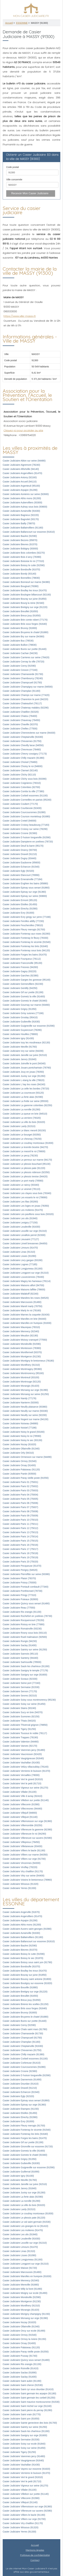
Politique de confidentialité (35, 2555)
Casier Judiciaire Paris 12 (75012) (20, 1528)
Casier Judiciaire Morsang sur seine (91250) (26, 1394)
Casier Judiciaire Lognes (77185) (20, 1264)
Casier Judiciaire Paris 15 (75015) (20, 1540)
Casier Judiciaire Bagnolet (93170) (21, 519)
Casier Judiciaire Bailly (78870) (19, 523)
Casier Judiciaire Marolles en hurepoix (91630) (27, 1323)
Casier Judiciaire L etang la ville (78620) (24, 1080)
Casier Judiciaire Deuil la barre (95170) (23, 845)
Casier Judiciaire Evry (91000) (18, 912)
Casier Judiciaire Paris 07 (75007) (20, 1507)
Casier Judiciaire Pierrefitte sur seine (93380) (26, 1574)
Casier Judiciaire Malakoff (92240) (20, 1293)
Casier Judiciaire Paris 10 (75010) (20, 1519)
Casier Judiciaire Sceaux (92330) (20, 1678)
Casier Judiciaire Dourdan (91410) (20, 2083)
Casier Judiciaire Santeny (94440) (20, 1658)
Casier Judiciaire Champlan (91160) (21, 691)
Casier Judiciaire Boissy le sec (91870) (23, 1958)
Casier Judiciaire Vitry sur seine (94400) (23, 1875)
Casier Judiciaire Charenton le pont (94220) (25, 699)
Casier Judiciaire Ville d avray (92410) (22, 1796)
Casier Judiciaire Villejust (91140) (20, 1817)
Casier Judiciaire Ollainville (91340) (21, 1448)
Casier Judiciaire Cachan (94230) (20, 653)
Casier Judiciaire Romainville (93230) (22, 1628)
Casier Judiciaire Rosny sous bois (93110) (25, 1632)
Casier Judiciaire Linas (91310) (19, 1251)
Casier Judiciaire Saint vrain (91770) (22, 2414)
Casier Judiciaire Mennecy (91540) (21, 1331)
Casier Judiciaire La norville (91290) (21, 1109)
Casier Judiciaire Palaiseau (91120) (21, 1469)
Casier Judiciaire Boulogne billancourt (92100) (27, 594)
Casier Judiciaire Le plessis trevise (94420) (25, 1176)
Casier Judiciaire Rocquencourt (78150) (23, 1620)
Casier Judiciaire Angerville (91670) (21, 1912)
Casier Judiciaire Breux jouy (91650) (22, 615)
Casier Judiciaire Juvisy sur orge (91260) (24, 1076)
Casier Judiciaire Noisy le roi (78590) (22, 1436)
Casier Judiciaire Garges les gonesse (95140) (26, 979)
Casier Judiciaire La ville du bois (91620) (24, 1122)
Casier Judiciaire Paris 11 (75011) (20, 1524)
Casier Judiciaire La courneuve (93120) (23, 1092)
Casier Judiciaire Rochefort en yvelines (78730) (27, 1616)
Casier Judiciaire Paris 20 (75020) (20, 1561)
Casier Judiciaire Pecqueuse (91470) (22, 1565)
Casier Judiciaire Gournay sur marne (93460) (26, 1005)
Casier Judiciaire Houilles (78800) (20, 1034)
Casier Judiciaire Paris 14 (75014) (20, 1536)
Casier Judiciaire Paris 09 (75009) (20, 1515)
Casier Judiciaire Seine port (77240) (21, 1683)
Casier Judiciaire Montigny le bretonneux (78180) (28, 1360)
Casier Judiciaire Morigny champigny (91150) (26, 2314)
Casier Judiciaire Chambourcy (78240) (23, 678)
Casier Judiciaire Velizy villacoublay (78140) (25, 1766)
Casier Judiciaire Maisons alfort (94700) (23, 1285)
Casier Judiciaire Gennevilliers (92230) (23, 984)
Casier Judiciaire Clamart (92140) (20, 770)
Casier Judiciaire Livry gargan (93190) (23, 1260)
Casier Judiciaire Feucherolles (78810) (23, 925)
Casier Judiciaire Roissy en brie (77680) (23, 1624)
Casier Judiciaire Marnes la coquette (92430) (26, 1314)
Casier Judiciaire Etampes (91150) (21, 2108)
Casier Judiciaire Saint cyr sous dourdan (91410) (28, 2389)
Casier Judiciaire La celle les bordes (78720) (26, 1088)
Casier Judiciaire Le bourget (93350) (22, 1134)
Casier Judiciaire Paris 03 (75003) (20, 1490)
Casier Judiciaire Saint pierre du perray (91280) (27, 2410)
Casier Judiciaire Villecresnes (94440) (22, 1808)
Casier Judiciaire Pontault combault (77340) (25, 1586)
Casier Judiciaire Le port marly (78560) (23, 1180)
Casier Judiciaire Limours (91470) (20, 1247)
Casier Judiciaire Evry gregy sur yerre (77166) (27, 917)
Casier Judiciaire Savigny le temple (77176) (25, 1670)
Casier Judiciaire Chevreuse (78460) (22, 749)
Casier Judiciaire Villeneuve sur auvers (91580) (27, 1838)
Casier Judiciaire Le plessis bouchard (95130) (26, 1164)
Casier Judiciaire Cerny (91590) (19, 665)
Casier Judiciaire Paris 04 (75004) (20, 1494)
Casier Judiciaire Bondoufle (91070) (21, 569)
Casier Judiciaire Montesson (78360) (22, 1348)
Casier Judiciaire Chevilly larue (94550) (23, 745)
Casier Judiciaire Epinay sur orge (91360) (24, 891)
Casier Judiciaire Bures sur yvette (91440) (25, 649)
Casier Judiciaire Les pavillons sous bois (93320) (28, 1214)
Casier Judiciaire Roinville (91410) (20, 2368)
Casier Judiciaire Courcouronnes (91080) (24, 812)
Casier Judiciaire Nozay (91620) (19, 1444)
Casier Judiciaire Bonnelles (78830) (21, 578)
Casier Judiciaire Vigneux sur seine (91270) (25, 1787)
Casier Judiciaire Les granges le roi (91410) (25, 2226)
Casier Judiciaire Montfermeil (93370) (22, 1352)
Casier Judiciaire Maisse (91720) (20, 2268)
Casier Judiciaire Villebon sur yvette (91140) (26, 1800)
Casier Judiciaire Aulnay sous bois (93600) (25, 506)
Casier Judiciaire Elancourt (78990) (21, 875)
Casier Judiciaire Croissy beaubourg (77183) (26, 825)
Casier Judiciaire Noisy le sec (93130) (22, 1440)
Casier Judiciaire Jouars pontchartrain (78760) (27, 1067)
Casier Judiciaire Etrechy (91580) (20, 908)
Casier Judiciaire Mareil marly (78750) (22, 1306)
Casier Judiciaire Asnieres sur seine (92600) (26, 494)
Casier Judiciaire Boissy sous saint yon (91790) (27, 1962)
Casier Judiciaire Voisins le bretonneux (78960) (27, 1879)
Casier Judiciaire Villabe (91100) (19, 1792)
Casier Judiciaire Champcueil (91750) (22, 682)
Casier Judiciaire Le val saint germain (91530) (27, 2222)
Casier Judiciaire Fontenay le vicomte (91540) (27, 942)
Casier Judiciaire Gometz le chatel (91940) (25, 1000)
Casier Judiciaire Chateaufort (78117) (22, 703)
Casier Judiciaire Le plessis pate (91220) (24, 1168)
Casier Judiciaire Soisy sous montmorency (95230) (29, 1699)
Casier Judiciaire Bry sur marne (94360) (23, 636)
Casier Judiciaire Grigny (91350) (19, 1009)
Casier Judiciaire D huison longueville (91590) (27, 837)
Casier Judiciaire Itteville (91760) (20, 1046)
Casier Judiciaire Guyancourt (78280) (22, 1030)
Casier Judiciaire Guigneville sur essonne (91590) (29, 1025)
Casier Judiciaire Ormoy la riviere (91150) (24, 2339)
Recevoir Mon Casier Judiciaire (29, 193)
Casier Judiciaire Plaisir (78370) (19, 1578)
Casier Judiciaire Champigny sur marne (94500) (28, 686)
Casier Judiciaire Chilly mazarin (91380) (23, 758)
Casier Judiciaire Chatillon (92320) (21, 711)
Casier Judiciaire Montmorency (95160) (23, 1373)
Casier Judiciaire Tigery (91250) (19, 1729)
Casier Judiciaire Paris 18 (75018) (20, 1553)
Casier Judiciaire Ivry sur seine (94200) (23, 1051)
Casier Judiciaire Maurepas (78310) (21, 1327)
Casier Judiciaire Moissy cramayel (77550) (25, 1339)
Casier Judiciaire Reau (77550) (19, 1607)
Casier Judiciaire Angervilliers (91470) (22, 473)
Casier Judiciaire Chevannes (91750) (22, 741)
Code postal (12, 167)
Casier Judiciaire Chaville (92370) (20, 724)
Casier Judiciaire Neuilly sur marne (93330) (25, 1411)
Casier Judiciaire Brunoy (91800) (20, 628)
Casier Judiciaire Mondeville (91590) (22, 1344)
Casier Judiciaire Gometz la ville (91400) (24, 996)
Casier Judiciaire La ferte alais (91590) (23, 1097)
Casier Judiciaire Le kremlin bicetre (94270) (25, 1147)
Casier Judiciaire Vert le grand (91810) (23, 1779)
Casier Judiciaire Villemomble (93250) (22, 1825)
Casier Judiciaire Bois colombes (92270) (24, 552)
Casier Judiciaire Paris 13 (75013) (20, 1532)
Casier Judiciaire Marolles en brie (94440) (24, 1318)
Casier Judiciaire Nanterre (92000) (21, 1402)
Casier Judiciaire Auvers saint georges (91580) (27, 1928)
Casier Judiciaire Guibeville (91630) (21, 1021)
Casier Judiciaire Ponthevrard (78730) (22, 1591)
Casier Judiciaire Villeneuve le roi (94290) (24, 1833)
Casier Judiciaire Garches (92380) (20, 975)
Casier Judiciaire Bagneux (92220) (21, 515)
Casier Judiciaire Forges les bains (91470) (25, 954)
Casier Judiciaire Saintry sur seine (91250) (25, 1649)
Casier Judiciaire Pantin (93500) (19, 1473)
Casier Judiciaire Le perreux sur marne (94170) (27, 1159)
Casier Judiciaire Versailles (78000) (21, 1775)
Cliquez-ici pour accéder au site (23, 430)
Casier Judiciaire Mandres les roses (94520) (26, 1298)
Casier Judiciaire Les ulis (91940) (20, 1218)
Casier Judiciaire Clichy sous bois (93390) (25, 778)
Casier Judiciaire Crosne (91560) (20, 833)
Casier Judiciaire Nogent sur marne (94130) (25, 1419)
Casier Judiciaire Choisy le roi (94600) (23, 766)
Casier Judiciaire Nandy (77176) (19, 1398)
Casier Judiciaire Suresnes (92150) (21, 1716)
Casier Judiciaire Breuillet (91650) (20, 611)
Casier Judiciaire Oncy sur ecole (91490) (24, 2330)
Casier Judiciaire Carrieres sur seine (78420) (26, 657)
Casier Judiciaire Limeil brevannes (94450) (25, 1243)
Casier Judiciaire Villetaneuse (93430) (22, 1846)
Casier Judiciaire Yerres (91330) (19, 1888)
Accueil (9, 23)
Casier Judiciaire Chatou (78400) (20, 716)
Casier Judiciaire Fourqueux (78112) (22, 958)
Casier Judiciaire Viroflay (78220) (20, 1867)
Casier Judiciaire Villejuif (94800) (20, 1812)
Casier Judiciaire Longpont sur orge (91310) (26, 1272)
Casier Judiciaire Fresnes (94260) (20, 967)
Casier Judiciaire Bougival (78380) (20, 586)
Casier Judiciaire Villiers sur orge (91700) (24, 1858)
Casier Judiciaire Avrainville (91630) (21, 511)
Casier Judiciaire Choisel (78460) (20, 762)
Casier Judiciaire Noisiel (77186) (20, 1427)
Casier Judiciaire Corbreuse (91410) (21, 2062)
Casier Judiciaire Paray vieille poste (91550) (26, 1478)
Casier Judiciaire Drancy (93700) (20, 850)
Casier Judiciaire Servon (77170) (20, 1691)
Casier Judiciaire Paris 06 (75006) (20, 1503)
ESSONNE (22, 23)
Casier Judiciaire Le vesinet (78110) (21, 1189)
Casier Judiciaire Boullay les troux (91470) (25, 590)
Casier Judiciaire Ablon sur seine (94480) (24, 460)
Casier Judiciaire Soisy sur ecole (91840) (24, 2443)
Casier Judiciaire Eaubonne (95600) (21, 862)
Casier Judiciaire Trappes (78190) (20, 1737)
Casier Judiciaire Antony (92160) (20, 477)
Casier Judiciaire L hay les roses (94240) (24, 1084)
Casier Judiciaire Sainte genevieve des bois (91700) (30, 2422)
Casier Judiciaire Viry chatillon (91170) (23, 1871)
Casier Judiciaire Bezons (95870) (20, 540)
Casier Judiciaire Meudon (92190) (20, 1335)
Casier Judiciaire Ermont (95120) (20, 900)
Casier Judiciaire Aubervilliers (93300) (22, 502)
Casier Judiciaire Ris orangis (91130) (22, 1612)
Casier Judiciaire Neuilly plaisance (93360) (25, 1406)
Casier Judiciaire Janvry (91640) (19, 1059)
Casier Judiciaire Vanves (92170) (20, 1745)
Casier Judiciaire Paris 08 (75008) (20, 1511)
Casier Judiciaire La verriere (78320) (22, 1118)
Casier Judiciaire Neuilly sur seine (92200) (25, 1415)
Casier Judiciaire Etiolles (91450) (20, 904)
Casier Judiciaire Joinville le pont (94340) (24, 1063)
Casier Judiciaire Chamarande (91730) (23, 674)
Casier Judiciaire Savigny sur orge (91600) (25, 1674)
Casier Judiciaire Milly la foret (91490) (22, 2288)
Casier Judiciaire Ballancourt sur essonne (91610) (29, 531)
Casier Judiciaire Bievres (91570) (20, 544)
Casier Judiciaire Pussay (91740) (20, 2355)
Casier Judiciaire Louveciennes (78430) (23, 1277)
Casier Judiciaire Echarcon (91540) (21, 866)
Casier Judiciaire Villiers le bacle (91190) (24, 1850)
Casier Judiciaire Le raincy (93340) (21, 1185)
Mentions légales (35, 2550)
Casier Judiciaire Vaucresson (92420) (22, 1754)
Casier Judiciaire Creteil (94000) (19, 820)
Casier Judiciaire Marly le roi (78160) (22, 1310)
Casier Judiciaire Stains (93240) (19, 1708)
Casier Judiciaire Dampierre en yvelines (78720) (28, 841)
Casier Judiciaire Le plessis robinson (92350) (26, 1172)
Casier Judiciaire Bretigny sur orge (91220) (25, 607)
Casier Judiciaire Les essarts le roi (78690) (25, 1197)
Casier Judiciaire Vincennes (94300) (21, 1863)
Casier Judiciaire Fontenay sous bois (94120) (26, 950)
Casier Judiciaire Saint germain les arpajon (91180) (29, 2393)
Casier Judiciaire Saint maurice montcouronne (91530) (31, 2402)
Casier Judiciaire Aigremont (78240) (21, 464)
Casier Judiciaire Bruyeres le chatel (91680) (25, 632)
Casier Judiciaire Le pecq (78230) (20, 1155)
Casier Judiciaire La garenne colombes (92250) (27, 1105)
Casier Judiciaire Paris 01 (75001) (20, 1482)
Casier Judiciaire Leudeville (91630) (21, 1226)
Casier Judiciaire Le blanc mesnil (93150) (24, 1130)
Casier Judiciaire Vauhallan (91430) (21, 1762)
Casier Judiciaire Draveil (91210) (20, 854)
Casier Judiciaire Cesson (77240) (20, 670)
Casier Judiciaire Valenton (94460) (21, 1741)
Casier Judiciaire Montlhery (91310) (21, 1365)
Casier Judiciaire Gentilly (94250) (20, 988)
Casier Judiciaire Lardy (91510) (19, 1126)
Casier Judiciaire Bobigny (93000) (20, 548)
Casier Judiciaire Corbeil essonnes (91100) (25, 795)
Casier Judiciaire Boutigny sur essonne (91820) (27, 1983)
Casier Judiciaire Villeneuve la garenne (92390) (27, 1829)
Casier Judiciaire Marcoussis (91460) (22, 1302)
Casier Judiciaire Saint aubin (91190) (22, 2381)
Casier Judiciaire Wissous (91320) (20, 1884)
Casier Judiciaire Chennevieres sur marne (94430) (29, 732)
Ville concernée (14, 179)
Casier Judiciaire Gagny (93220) (19, 971)
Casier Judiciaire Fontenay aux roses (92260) (26, 933)
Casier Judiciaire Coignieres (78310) (22, 783)
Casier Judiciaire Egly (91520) (18, 871)
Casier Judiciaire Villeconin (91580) (21, 1804)
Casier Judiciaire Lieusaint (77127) (21, 1239)
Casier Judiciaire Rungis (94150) (20, 1641)
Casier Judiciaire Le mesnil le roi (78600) (24, 1151)
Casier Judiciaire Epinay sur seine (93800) (25, 896)
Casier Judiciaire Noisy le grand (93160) (24, 1431)
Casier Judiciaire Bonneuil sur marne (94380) (26, 582)
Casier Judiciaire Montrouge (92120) (22, 1381)
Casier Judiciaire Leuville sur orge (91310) (25, 1231)
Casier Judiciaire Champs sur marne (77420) (26, 695)
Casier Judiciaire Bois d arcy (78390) (22, 557)
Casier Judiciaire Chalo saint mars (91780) (25, 2029)
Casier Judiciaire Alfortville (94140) (21, 469)
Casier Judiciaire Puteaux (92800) (20, 1599)
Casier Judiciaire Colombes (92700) (21, 787)
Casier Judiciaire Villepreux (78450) (21, 1842)
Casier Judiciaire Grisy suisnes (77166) (23, 1013)
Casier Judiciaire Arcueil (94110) (20, 481)
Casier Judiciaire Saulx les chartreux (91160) (26, 1666)
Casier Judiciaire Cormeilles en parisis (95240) (27, 799)
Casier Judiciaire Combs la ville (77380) (23, 791)
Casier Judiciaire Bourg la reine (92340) (23, 603)
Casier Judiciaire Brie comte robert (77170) (25, 619)
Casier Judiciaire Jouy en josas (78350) (23, 1071)
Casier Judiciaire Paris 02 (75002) (20, 1486)
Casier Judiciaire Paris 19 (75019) (20, 1557)
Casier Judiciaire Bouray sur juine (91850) (25, 598)
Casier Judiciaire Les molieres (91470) (23, 1210)
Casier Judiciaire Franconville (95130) (22, 963)
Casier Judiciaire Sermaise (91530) (21, 1687)
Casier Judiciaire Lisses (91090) (19, 1256)
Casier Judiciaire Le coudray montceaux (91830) (28, 1143)
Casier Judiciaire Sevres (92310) (20, 1695)
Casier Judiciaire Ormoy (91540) (20, 1461)
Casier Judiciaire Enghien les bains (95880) (25, 883)
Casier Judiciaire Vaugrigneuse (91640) (23, 1758)
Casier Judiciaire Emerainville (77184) (22, 879)
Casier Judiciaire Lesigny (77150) (20, 1222)
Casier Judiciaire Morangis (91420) (21, 1385)
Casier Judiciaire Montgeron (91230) (22, 1356)
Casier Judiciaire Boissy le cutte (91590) (24, 565)
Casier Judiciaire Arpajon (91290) (20, 490)
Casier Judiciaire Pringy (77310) (19, 1595)
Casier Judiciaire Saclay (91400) (20, 1645)
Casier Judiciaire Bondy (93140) (19, 573)
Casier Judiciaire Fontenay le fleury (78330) (25, 938)
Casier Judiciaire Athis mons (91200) (22, 498)
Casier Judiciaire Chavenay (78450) (21, 720)
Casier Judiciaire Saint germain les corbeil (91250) (29, 2397)
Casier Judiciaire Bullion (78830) (20, 644)
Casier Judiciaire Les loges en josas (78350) (26, 1205)
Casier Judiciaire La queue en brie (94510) (25, 1113)
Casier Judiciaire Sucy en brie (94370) (23, 1712)
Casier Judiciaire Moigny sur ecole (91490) (25, 2293)
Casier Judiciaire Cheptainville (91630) (23, 737)
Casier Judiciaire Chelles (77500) (20, 728)
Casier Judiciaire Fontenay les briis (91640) (25, 946)
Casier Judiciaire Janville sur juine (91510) (25, 1055)
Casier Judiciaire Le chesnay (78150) (22, 1138)
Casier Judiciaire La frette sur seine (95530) (25, 1101)
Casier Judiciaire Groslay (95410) (20, 1017)
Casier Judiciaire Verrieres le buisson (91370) (26, 1771)
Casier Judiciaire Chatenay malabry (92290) (26, 707)
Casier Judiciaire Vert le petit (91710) (22, 1783)
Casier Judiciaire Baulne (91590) (20, 536)
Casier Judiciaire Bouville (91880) (20, 1987)
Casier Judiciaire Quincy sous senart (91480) (26, 1603)
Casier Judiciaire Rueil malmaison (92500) (25, 1637)
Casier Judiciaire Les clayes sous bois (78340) (27, 1193)
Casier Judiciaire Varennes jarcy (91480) (24, 1750)
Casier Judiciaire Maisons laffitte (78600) (24, 1289)
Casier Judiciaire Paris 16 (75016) (20, 1545)
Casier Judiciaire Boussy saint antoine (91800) (27, 1979)
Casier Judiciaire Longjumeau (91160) (23, 1268)
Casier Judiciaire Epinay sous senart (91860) (26, 887)
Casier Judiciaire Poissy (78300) (19, 1582)
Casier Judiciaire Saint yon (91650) (21, 2418)
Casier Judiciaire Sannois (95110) (20, 1653)
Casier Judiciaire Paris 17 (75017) (20, 1549)
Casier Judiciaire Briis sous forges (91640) (25, 624)
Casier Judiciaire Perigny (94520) (20, 1570)
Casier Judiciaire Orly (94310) (18, 1452)
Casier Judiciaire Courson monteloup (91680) (26, 816)
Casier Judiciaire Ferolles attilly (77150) (23, 921)
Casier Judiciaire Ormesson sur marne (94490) (27, 1457)
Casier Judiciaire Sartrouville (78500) (22, 1662)
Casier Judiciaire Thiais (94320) (19, 1720)
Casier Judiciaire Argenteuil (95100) (21, 485)
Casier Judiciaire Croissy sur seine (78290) (25, 829)
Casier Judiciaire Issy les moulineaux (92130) (26, 1042)
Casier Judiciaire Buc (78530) (18, 640)
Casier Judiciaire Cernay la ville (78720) (23, 661)
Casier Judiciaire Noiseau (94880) (20, 1423)
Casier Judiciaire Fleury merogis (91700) (24, 929)
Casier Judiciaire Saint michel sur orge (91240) (27, 2406)
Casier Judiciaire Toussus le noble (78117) (25, 1733)
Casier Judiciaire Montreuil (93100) (21, 1377)
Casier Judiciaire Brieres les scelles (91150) (25, 2004)
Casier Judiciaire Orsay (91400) (19, 1465)
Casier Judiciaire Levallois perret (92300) (24, 1235)
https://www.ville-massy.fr (20, 316)
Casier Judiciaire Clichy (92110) (19, 774)
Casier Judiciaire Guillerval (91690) (21, 2171)
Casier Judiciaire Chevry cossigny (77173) (25, 753)
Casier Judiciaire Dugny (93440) (19, 858)
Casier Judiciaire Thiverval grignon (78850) (25, 1725)
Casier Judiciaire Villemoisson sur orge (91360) (27, 1821)
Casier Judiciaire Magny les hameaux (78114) (27, 1281)
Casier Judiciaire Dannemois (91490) (22, 2079)
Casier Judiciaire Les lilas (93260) (20, 1201)
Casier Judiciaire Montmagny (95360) (22, 1369)
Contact (34, 2560)
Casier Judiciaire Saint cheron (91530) (23, 2385)
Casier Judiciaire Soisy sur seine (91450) (24, 1704)
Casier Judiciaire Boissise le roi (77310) (23, 561)
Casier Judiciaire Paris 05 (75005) (20, 1498)
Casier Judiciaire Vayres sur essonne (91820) (26, 2468)
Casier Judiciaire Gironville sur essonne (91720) (28, 2146)
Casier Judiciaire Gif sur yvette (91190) (23, 992)
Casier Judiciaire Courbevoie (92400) (22, 808)
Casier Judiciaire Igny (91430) (18, 1038)
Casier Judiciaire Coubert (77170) (20, 804)
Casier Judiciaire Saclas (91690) (20, 2372)
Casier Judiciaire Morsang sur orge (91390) (25, 1390)
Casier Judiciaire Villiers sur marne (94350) (25, 1854)
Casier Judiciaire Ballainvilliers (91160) (23, 527)
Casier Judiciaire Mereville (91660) (21, 2284)
